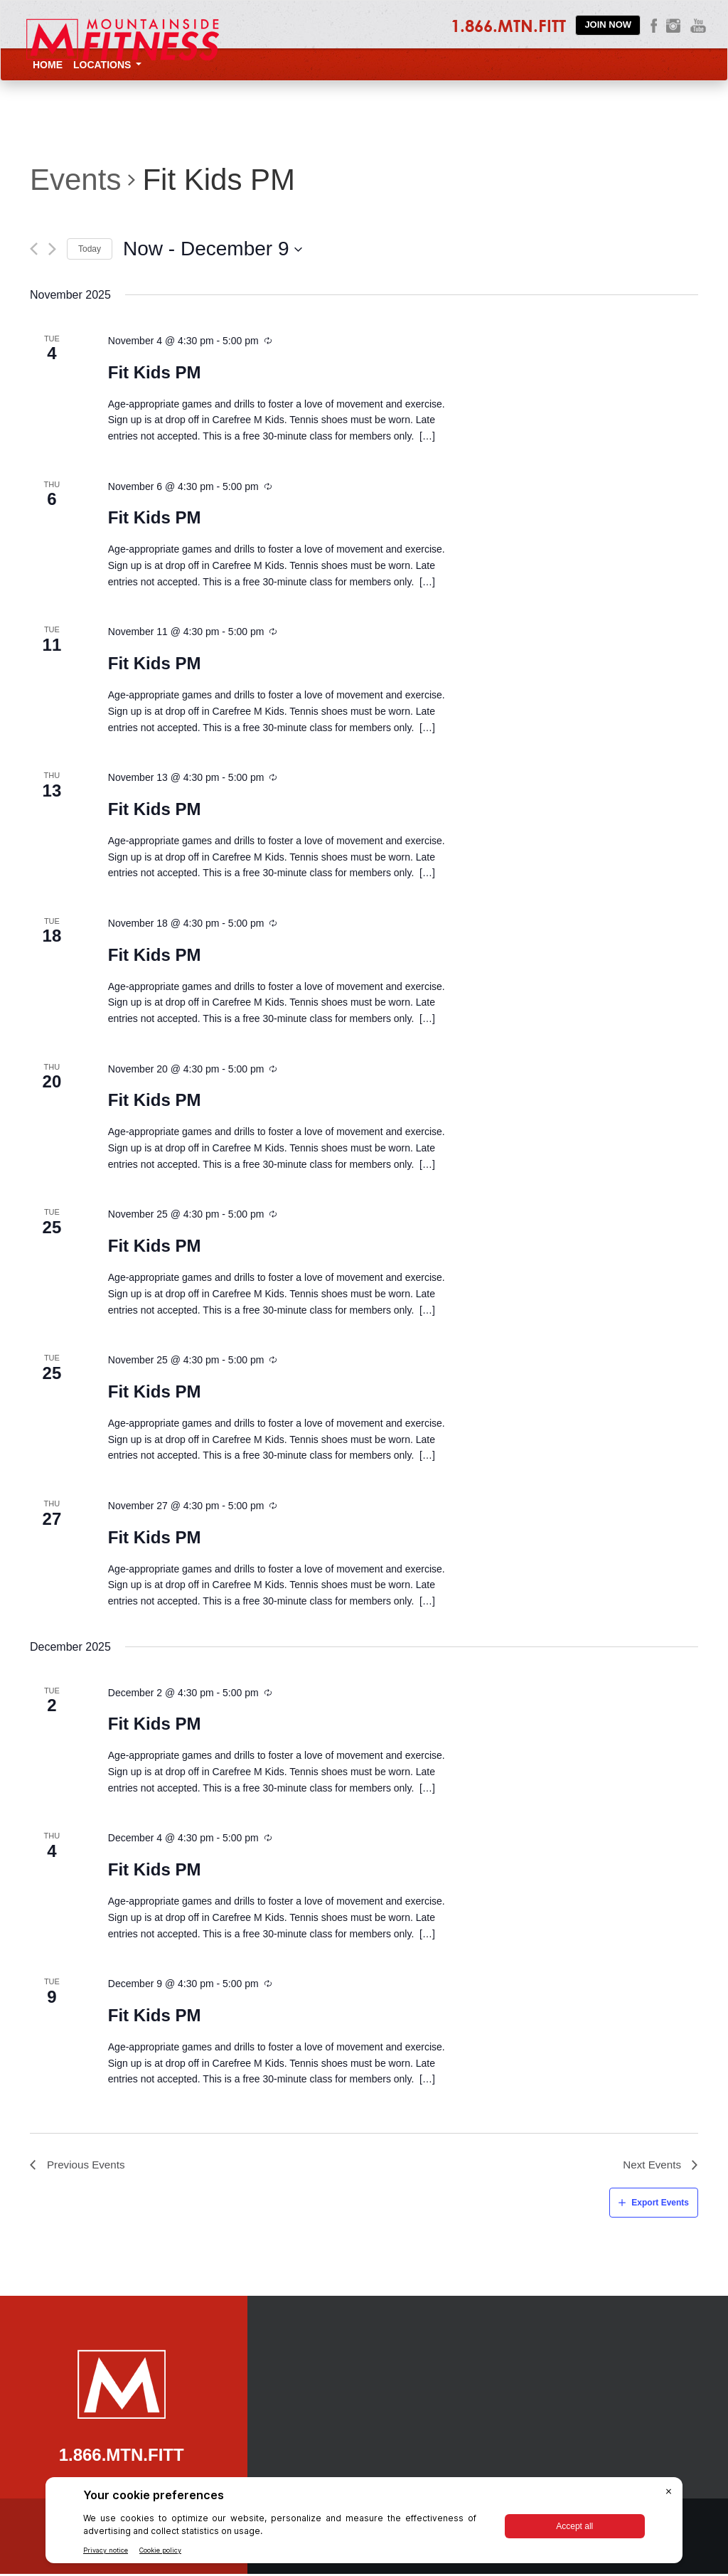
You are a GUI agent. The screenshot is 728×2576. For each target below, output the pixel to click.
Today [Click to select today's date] (89, 249)
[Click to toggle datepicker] (213, 249)
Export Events (660, 2204)
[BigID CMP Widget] (364, 2523)
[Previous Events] (34, 249)
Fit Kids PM (154, 372)
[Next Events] (52, 249)
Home (48, 64)
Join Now (607, 24)
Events (75, 179)
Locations (107, 64)
